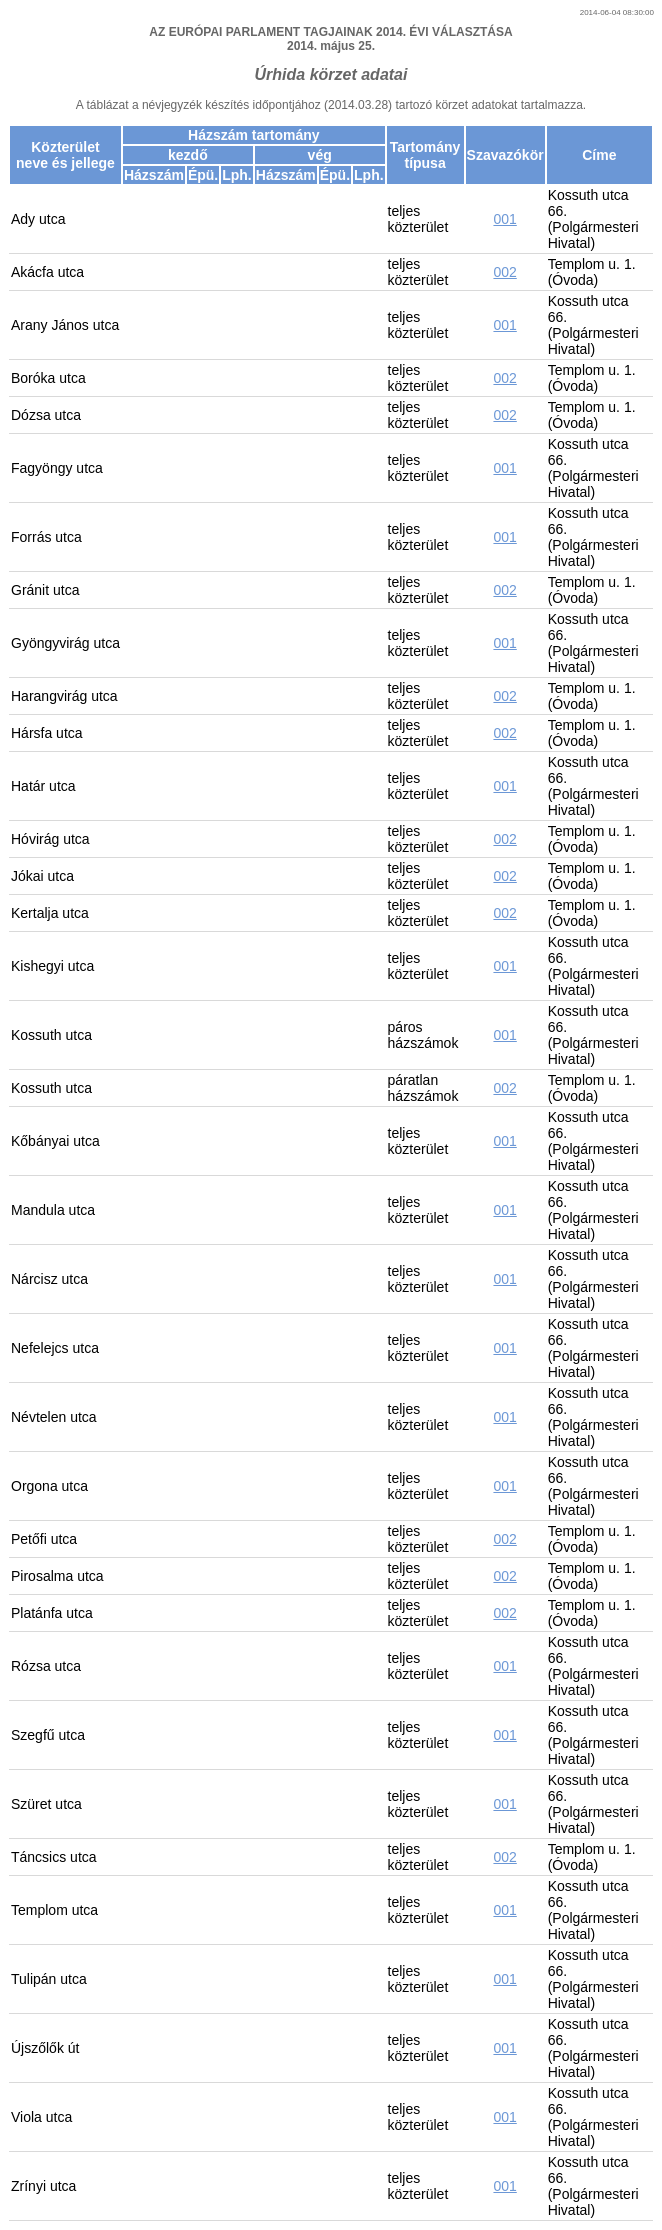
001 (504, 219)
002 (504, 272)
